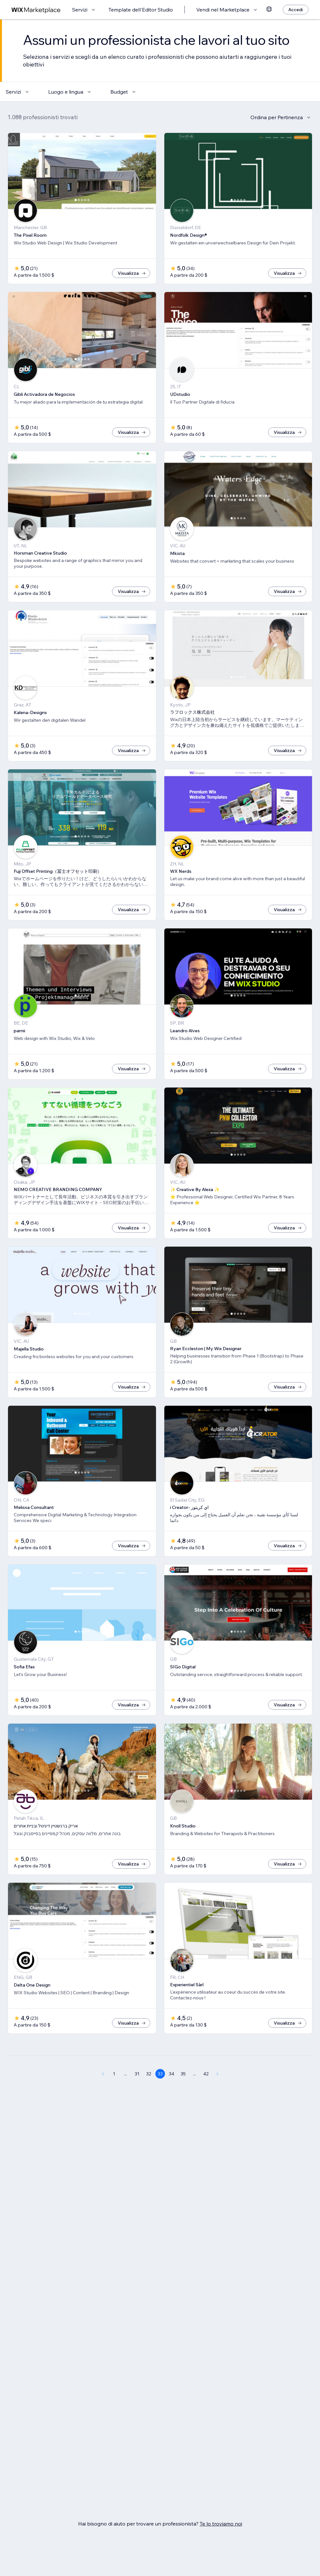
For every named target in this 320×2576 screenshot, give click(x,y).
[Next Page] (217, 2095)
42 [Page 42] (206, 2095)
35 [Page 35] (183, 2095)
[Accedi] (296, 9)
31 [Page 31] (137, 2095)
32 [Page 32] (148, 2095)
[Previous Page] (103, 2095)
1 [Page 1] (114, 2095)
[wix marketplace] (36, 9)
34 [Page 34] (171, 2095)
